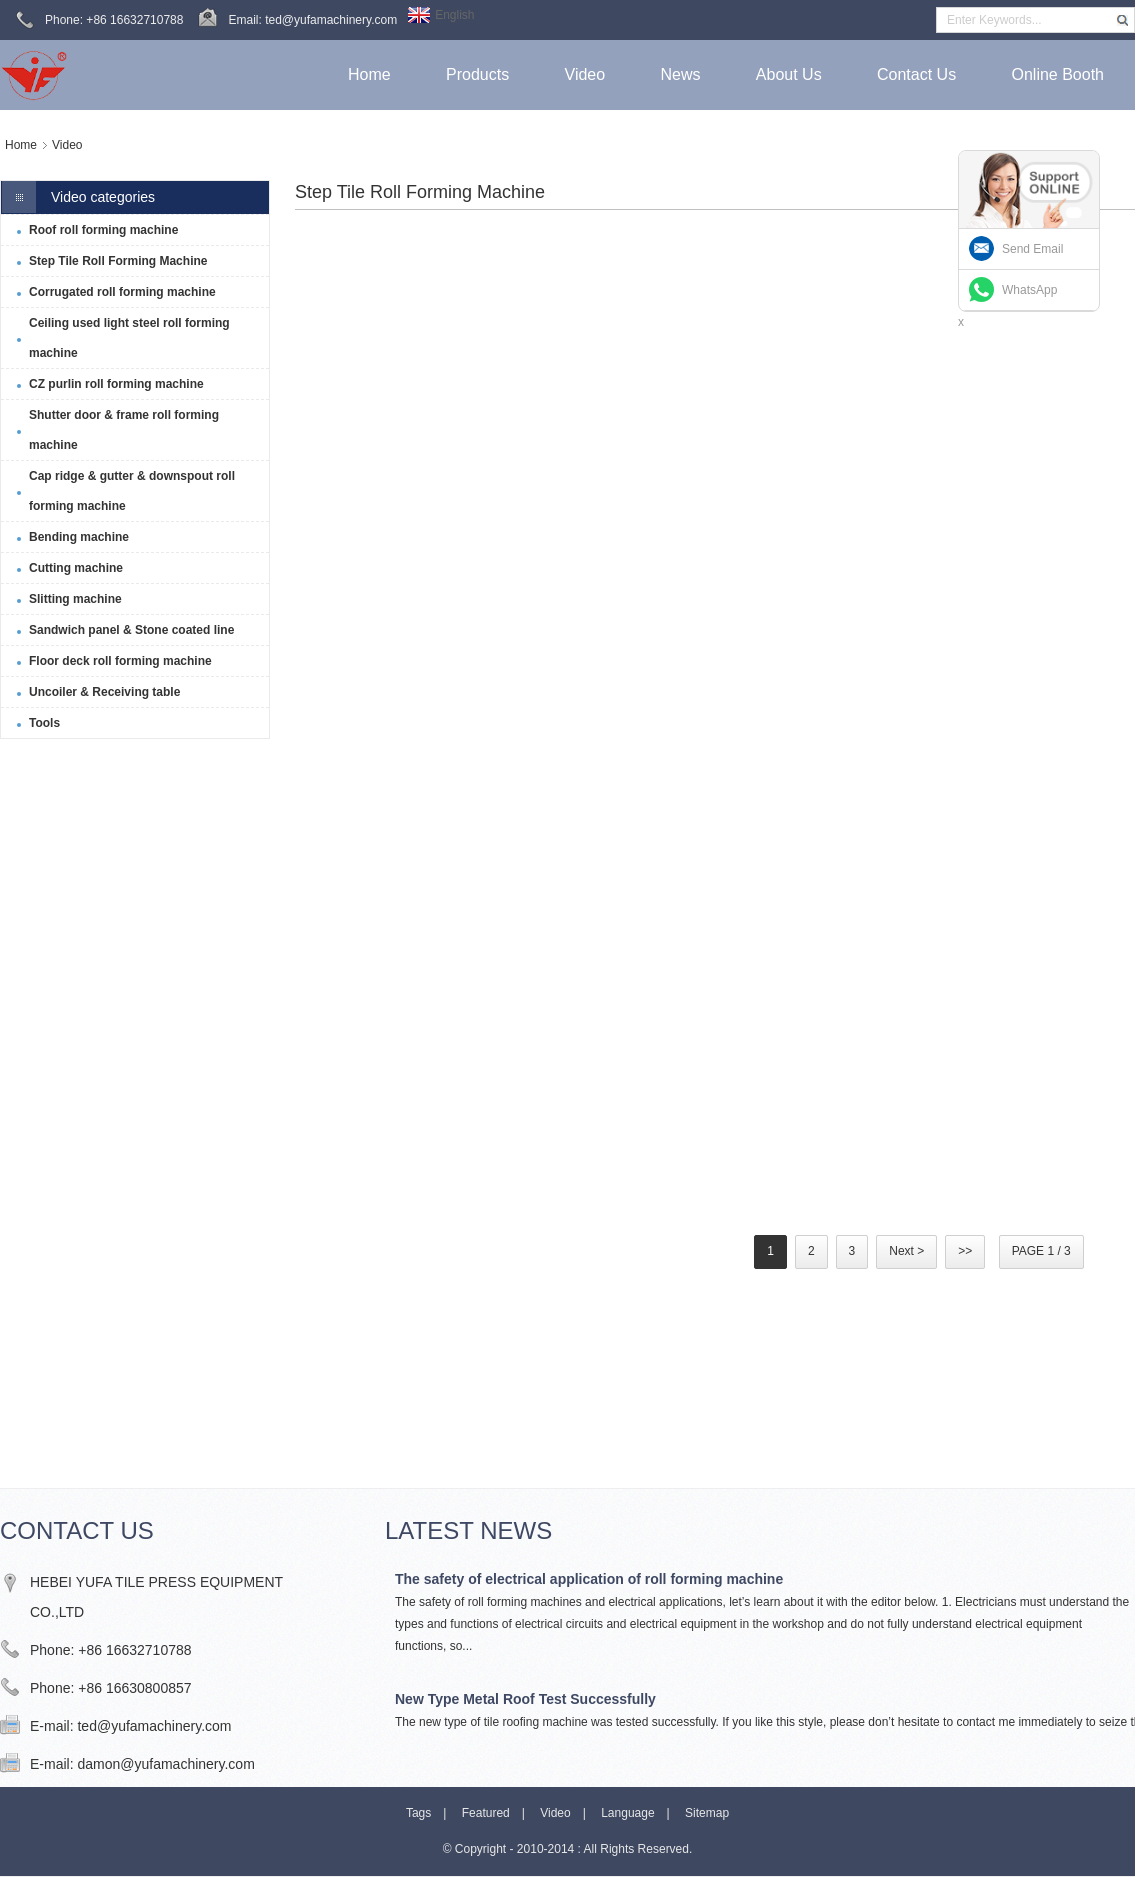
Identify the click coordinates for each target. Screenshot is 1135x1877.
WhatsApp (1029, 290)
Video (67, 145)
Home (21, 145)
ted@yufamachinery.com (154, 1726)
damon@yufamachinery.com (165, 1764)
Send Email (1032, 249)
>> (965, 1251)
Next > (906, 1251)
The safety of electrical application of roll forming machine (589, 1579)
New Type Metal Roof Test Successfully (525, 1699)
